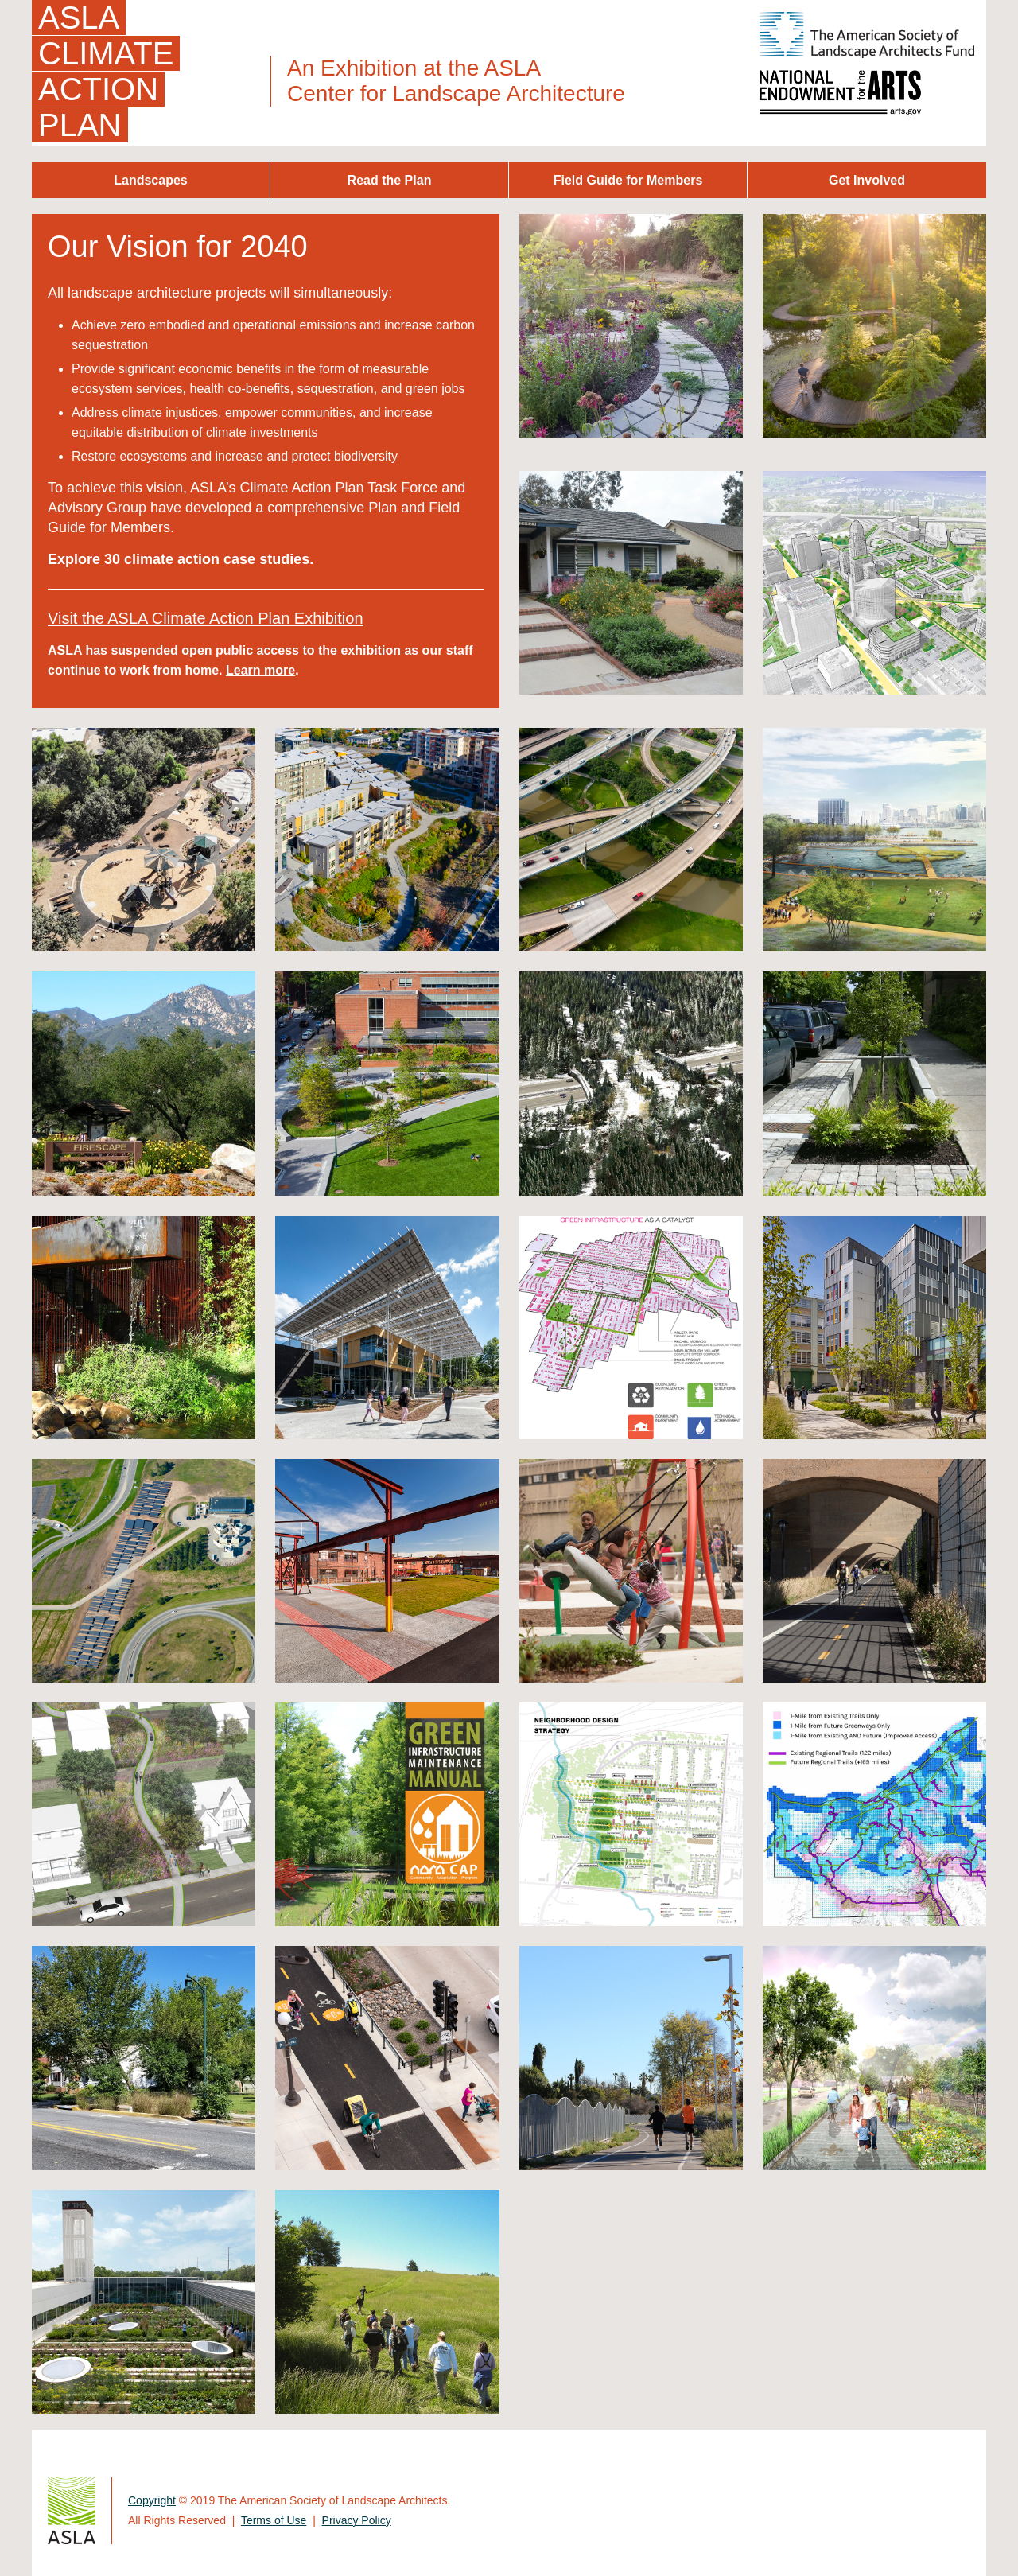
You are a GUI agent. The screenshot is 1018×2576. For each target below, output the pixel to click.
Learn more (260, 670)
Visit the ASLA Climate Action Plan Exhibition (205, 618)
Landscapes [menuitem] (150, 180)
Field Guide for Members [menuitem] (628, 180)
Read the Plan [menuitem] (390, 180)
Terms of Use (273, 2520)
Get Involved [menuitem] (867, 180)
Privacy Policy (356, 2520)
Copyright (152, 2500)
